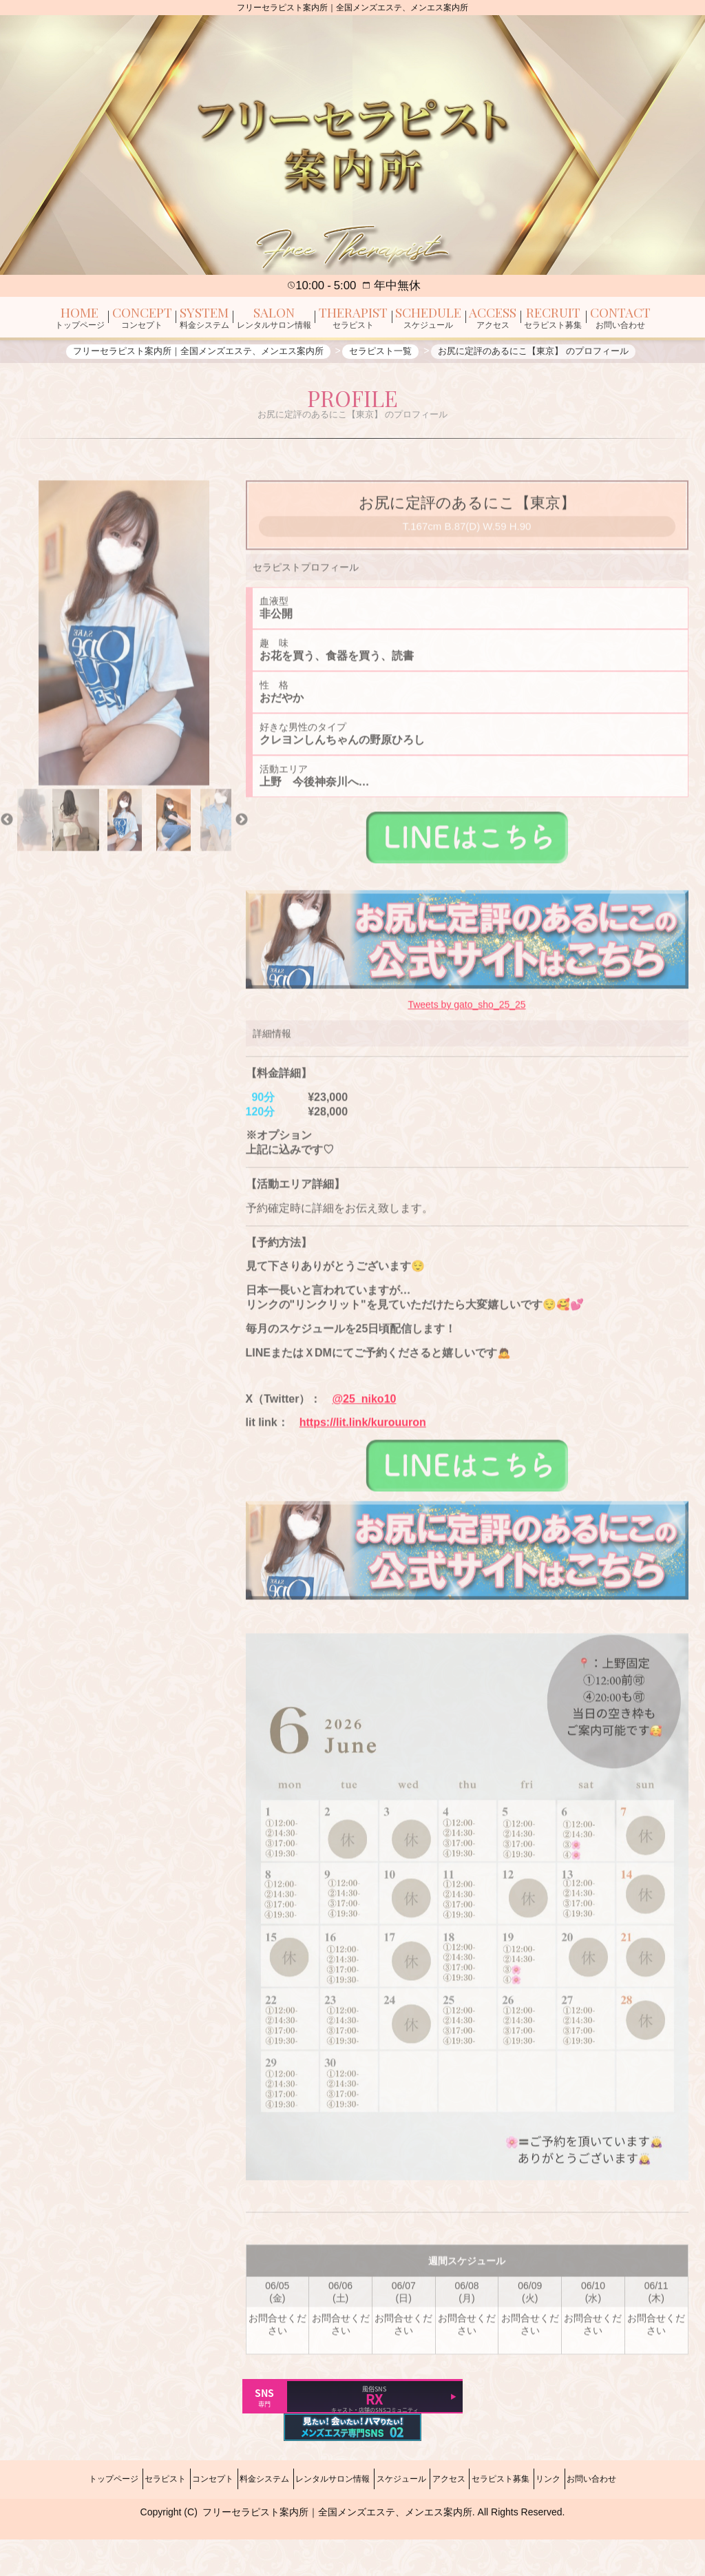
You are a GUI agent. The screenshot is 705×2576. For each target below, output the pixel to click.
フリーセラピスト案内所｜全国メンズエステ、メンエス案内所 (337, 2549)
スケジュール (407, 2523)
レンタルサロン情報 (326, 2523)
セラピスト (121, 2523)
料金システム (246, 2523)
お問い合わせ (648, 2523)
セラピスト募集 (531, 2523)
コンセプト (181, 2523)
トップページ (57, 2523)
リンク (592, 2523)
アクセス (467, 2523)
